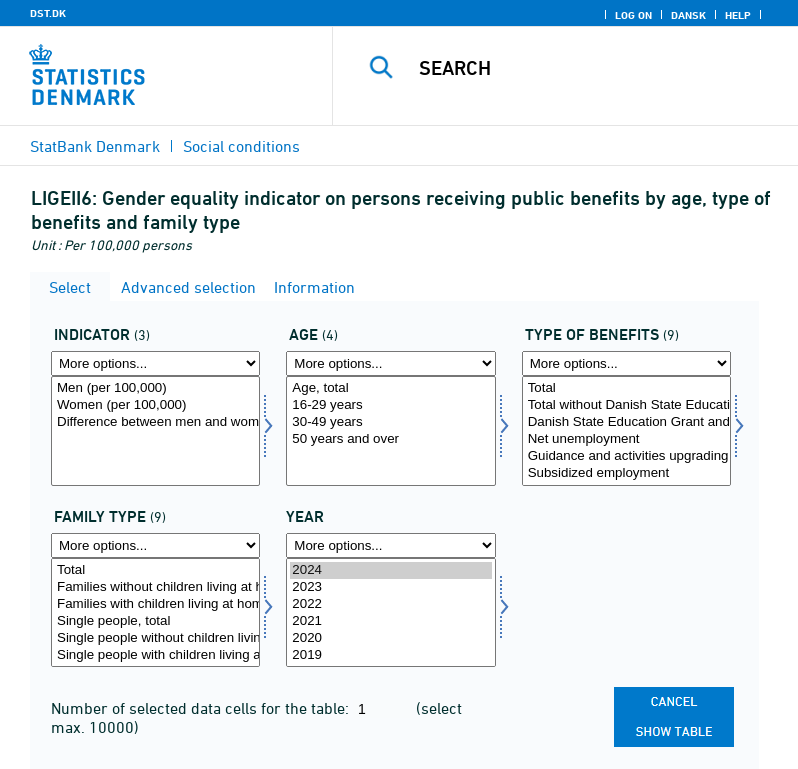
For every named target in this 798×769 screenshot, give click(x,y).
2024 (390, 570)
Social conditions (241, 146)
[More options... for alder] (390, 363)
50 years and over (390, 439)
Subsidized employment (626, 473)
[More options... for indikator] (155, 363)
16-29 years (390, 405)
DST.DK (48, 13)
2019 (390, 655)
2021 (390, 621)
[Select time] (390, 613)
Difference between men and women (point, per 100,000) (155, 422)
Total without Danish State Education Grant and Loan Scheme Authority (626, 405)
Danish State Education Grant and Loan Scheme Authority (626, 422)
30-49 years (390, 422)
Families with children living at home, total (155, 604)
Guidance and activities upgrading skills (626, 456)
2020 (390, 638)
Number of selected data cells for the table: (202, 708)
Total (626, 388)
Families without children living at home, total (155, 587)
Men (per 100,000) (155, 388)
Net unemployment (626, 439)
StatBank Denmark (95, 146)
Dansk (688, 15)
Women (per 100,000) (155, 405)
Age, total (390, 388)
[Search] (595, 68)
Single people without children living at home (155, 638)
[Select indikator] (155, 431)
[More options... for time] (390, 545)
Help (738, 15)
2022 (390, 604)
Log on (633, 15)
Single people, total (155, 621)
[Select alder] (390, 431)
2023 (390, 587)
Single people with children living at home (155, 655)
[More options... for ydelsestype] (626, 363)
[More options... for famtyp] (155, 545)
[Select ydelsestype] (626, 431)
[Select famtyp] (155, 613)
